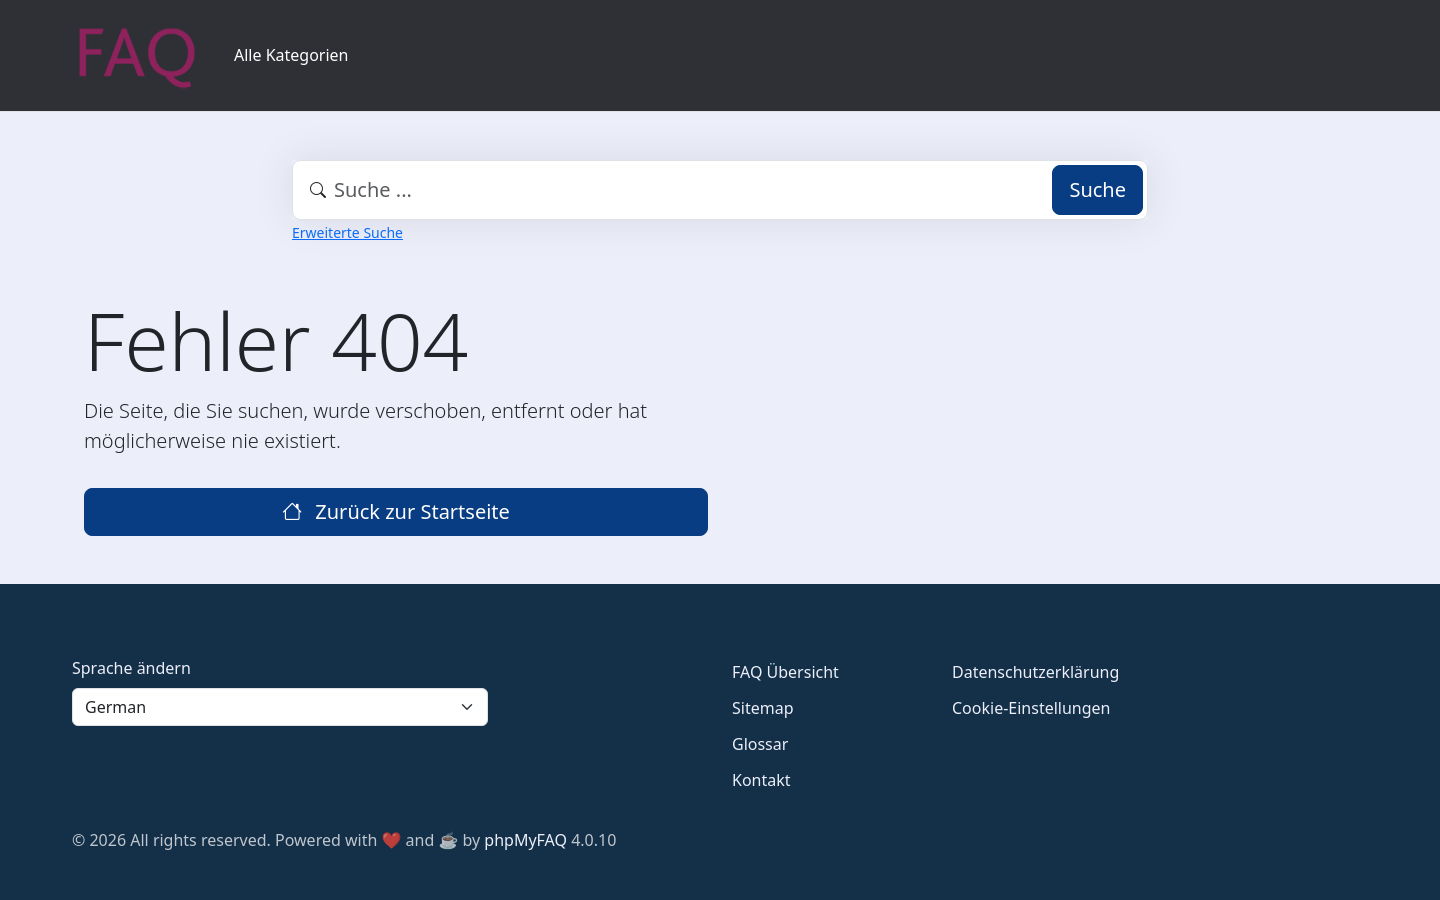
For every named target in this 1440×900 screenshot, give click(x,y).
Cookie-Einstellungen (1031, 708)
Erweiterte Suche (347, 232)
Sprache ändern (131, 668)
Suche (1097, 189)
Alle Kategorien (291, 55)
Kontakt (761, 780)
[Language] (280, 707)
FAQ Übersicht (785, 672)
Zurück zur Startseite (396, 511)
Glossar (760, 744)
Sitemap (763, 708)
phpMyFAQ (525, 840)
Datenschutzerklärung (1035, 672)
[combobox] (720, 190)
